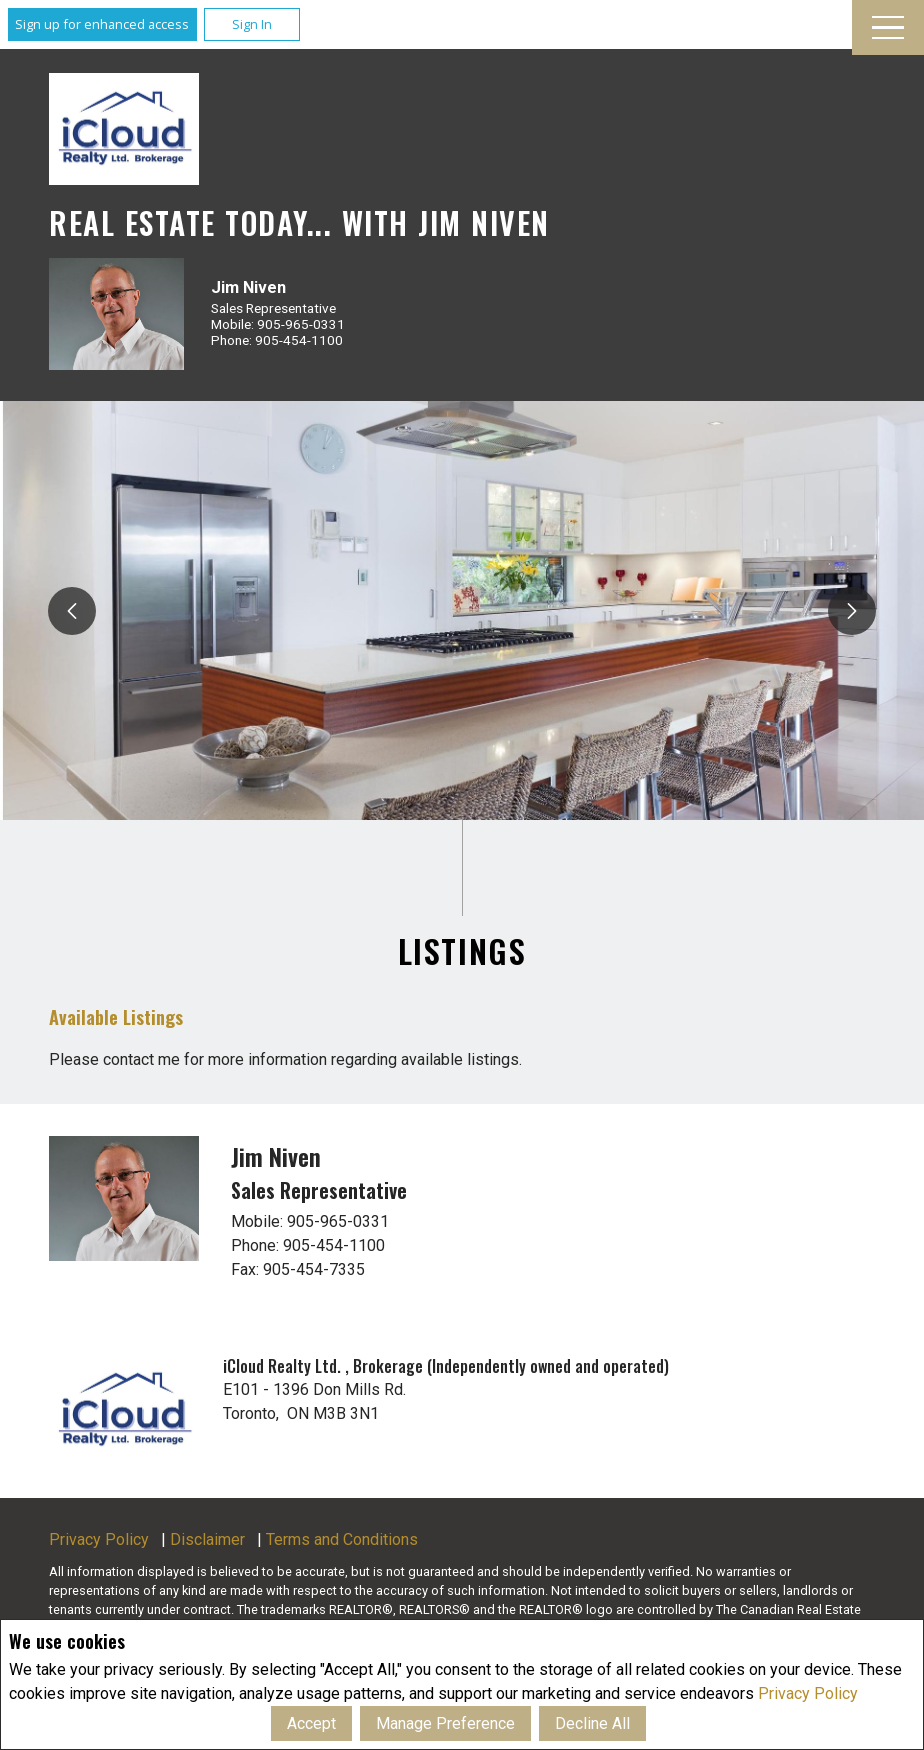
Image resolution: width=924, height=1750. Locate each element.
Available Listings (116, 1016)
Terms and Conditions (342, 1539)
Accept (311, 1723)
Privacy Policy (808, 1693)
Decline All (592, 1723)
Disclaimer (207, 1539)
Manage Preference (445, 1723)
